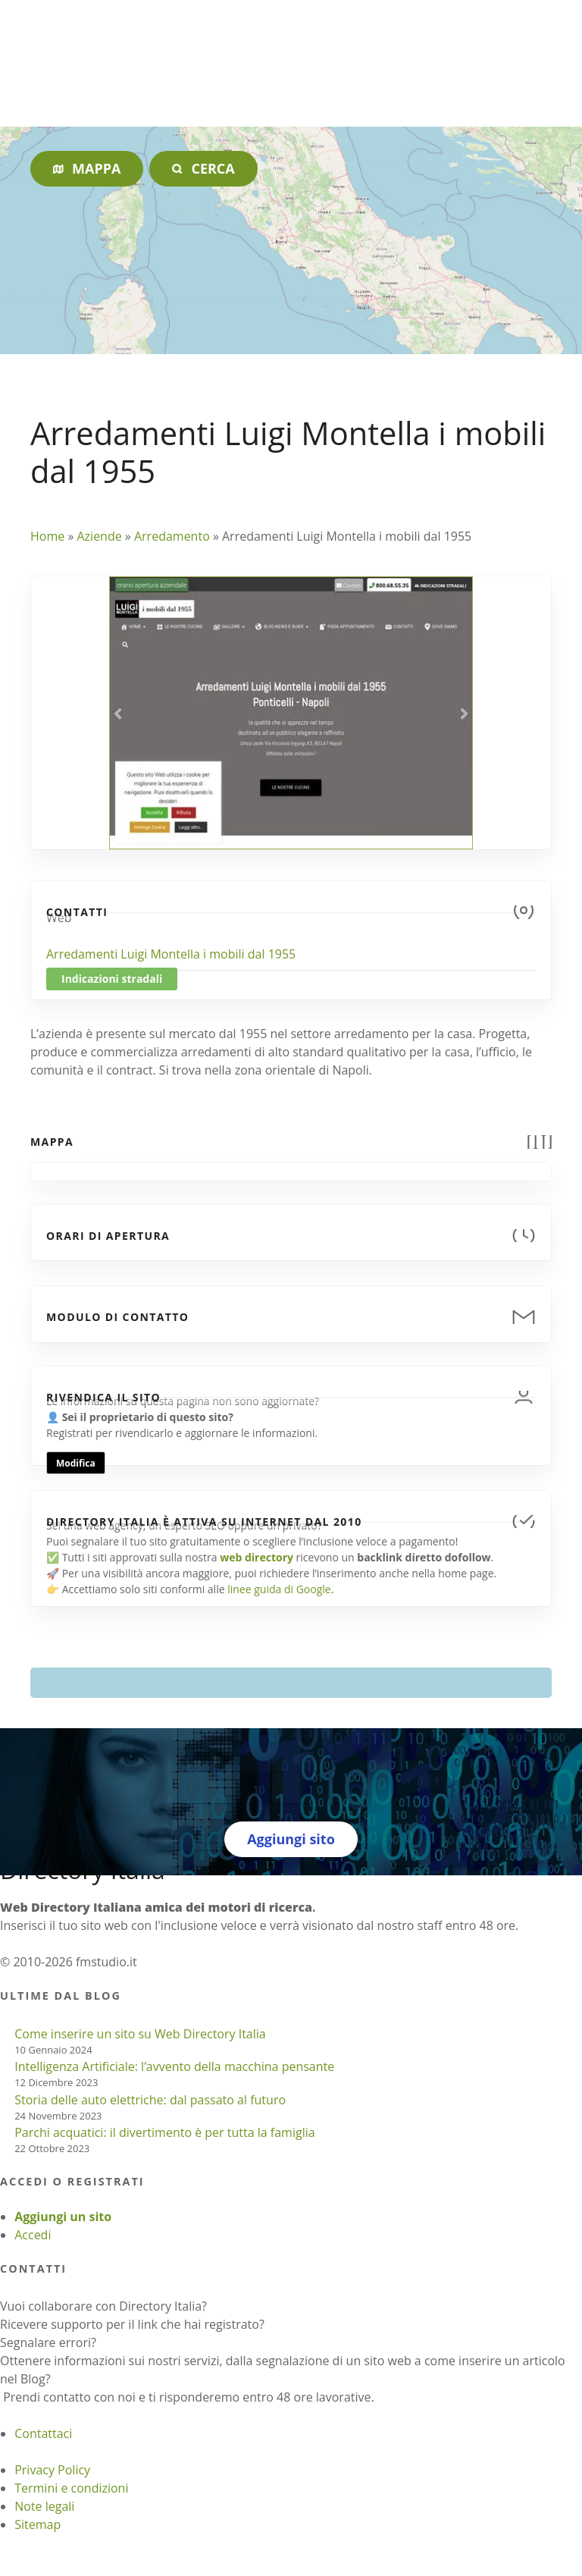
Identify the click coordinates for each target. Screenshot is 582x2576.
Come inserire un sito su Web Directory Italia (140, 2033)
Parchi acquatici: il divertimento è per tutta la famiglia (164, 2132)
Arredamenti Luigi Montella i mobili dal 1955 (171, 954)
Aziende (99, 536)
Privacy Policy (52, 2469)
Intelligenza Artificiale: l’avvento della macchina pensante (174, 2066)
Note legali (44, 2506)
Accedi (32, 2234)
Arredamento (172, 536)
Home (47, 536)
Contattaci (43, 2433)
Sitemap (37, 2524)
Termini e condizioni (71, 2488)
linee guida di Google (278, 1589)
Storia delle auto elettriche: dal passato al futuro (150, 2099)
